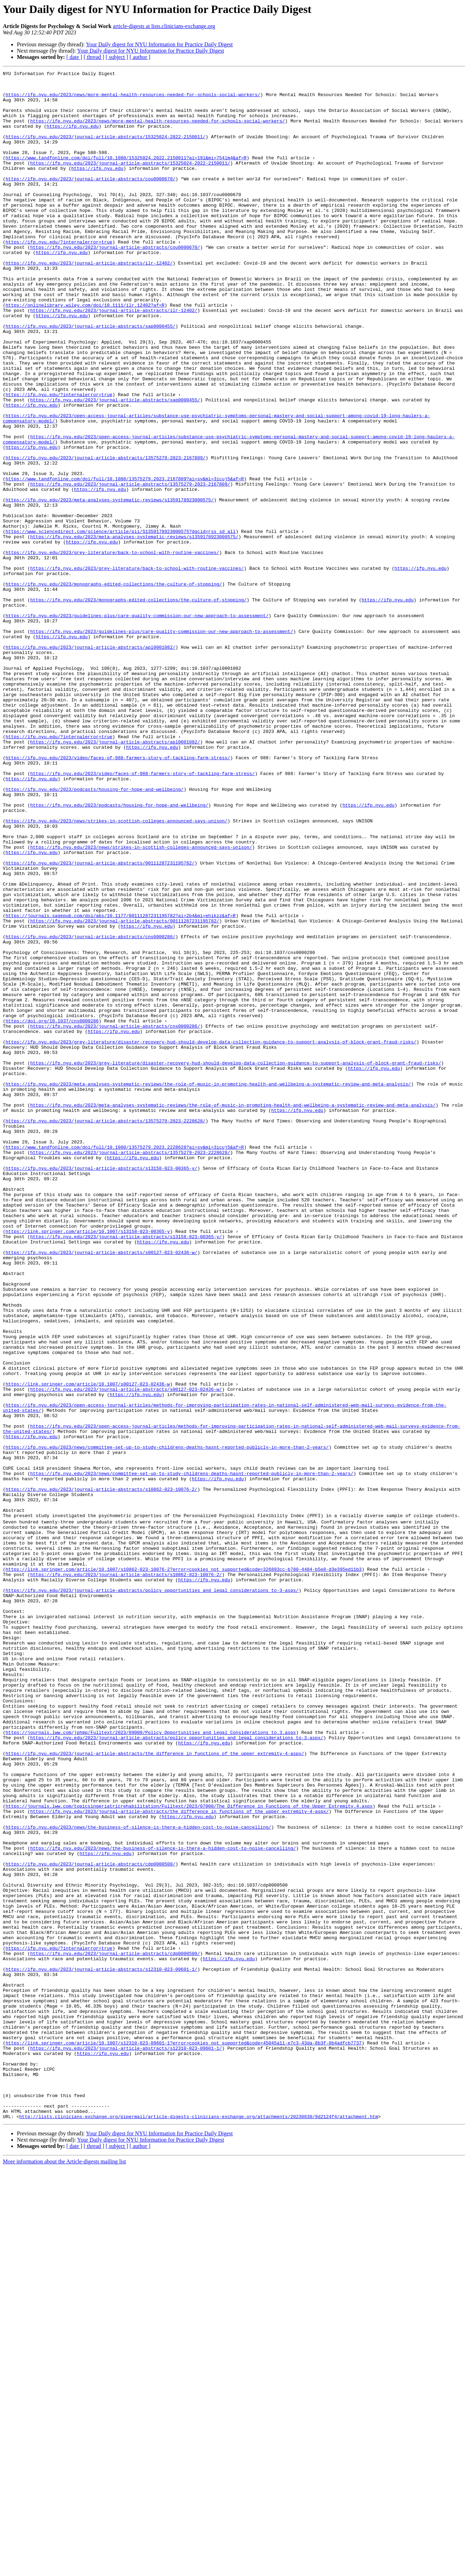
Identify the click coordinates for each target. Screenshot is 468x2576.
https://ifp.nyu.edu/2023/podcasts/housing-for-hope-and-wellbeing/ (95, 933)
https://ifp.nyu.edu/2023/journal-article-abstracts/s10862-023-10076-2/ (101, 1773)
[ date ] (74, 57)
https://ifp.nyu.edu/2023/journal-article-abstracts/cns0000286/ (91, 1110)
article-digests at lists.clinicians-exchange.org (164, 26)
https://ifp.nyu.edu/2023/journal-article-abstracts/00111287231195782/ (100, 1022)
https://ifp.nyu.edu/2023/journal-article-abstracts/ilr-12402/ (89, 302)
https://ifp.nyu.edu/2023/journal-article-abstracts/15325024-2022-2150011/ (105, 150)
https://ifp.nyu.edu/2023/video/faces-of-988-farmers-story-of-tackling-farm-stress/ (118, 895)
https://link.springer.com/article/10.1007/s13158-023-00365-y (88, 1464)
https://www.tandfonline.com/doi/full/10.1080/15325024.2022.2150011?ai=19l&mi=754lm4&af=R (126, 175)
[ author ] (140, 57)
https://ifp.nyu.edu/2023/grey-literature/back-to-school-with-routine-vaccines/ (112, 649)
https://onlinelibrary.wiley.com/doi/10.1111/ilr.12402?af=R (85, 352)
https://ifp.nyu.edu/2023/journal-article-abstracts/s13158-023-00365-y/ (101, 1388)
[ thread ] (94, 57)
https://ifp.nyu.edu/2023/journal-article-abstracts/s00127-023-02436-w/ (101, 1489)
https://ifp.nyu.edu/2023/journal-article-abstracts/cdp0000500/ (91, 2221)
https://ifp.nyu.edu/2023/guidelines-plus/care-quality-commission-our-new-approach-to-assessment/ (137, 725)
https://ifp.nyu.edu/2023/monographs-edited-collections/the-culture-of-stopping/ (114, 687)
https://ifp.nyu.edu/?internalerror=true (59, 276)
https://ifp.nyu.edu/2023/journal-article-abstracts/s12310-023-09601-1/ (101, 2348)
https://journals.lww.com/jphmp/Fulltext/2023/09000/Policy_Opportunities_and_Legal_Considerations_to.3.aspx (151, 2064)
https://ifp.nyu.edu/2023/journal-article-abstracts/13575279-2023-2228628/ (105, 1331)
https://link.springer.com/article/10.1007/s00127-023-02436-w (88, 1647)
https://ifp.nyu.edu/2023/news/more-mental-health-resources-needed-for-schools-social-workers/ (133, 99)
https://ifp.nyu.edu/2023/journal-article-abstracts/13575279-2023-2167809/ (105, 535)
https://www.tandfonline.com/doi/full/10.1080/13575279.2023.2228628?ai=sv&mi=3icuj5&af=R (125, 1363)
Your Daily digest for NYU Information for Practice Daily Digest (159, 44)
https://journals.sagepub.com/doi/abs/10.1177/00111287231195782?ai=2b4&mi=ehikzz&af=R (121, 1085)
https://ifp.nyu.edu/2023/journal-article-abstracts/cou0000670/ (91, 201)
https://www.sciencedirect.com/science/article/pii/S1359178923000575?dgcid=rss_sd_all (121, 624)
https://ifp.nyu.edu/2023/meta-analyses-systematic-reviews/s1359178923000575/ (110, 586)
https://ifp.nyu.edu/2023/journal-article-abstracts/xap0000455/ (91, 377)
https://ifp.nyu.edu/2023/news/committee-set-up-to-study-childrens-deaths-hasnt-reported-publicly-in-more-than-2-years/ (167, 1723)
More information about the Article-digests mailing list (64, 2570)
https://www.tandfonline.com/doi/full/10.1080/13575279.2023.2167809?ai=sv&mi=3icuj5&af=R (125, 561)
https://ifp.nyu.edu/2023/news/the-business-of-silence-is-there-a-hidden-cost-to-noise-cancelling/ (138, 2177)
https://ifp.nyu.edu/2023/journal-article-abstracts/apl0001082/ (91, 763)
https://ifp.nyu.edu (73, 137)
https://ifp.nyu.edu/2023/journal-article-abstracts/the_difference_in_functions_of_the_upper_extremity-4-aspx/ (155, 2089)
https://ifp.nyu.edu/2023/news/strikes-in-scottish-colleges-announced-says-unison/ (117, 971)
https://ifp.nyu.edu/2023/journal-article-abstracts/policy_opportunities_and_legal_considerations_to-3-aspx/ (152, 1893)
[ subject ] (117, 57)
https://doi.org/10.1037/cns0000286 (52, 1211)
